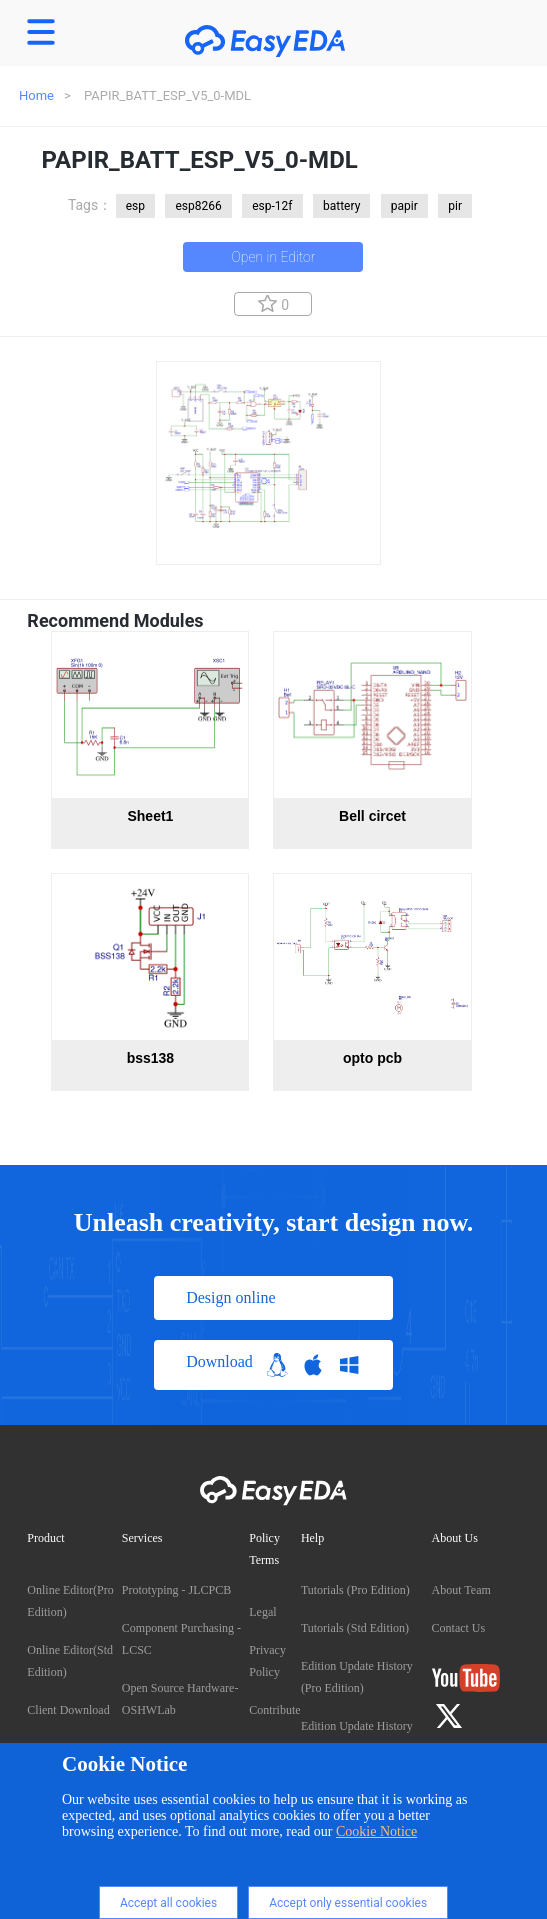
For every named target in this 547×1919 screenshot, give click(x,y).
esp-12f (272, 206)
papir (404, 206)
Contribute (274, 1710)
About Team (461, 1590)
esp (135, 206)
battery (341, 206)
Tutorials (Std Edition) (355, 1628)
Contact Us (459, 1628)
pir (455, 206)
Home (36, 95)
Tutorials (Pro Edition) (355, 1590)
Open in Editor (273, 257)
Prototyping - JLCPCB (176, 1590)
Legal (262, 1612)
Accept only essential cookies (348, 1903)
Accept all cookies (168, 1903)
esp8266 (198, 206)
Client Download (68, 1710)
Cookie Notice (376, 1831)
